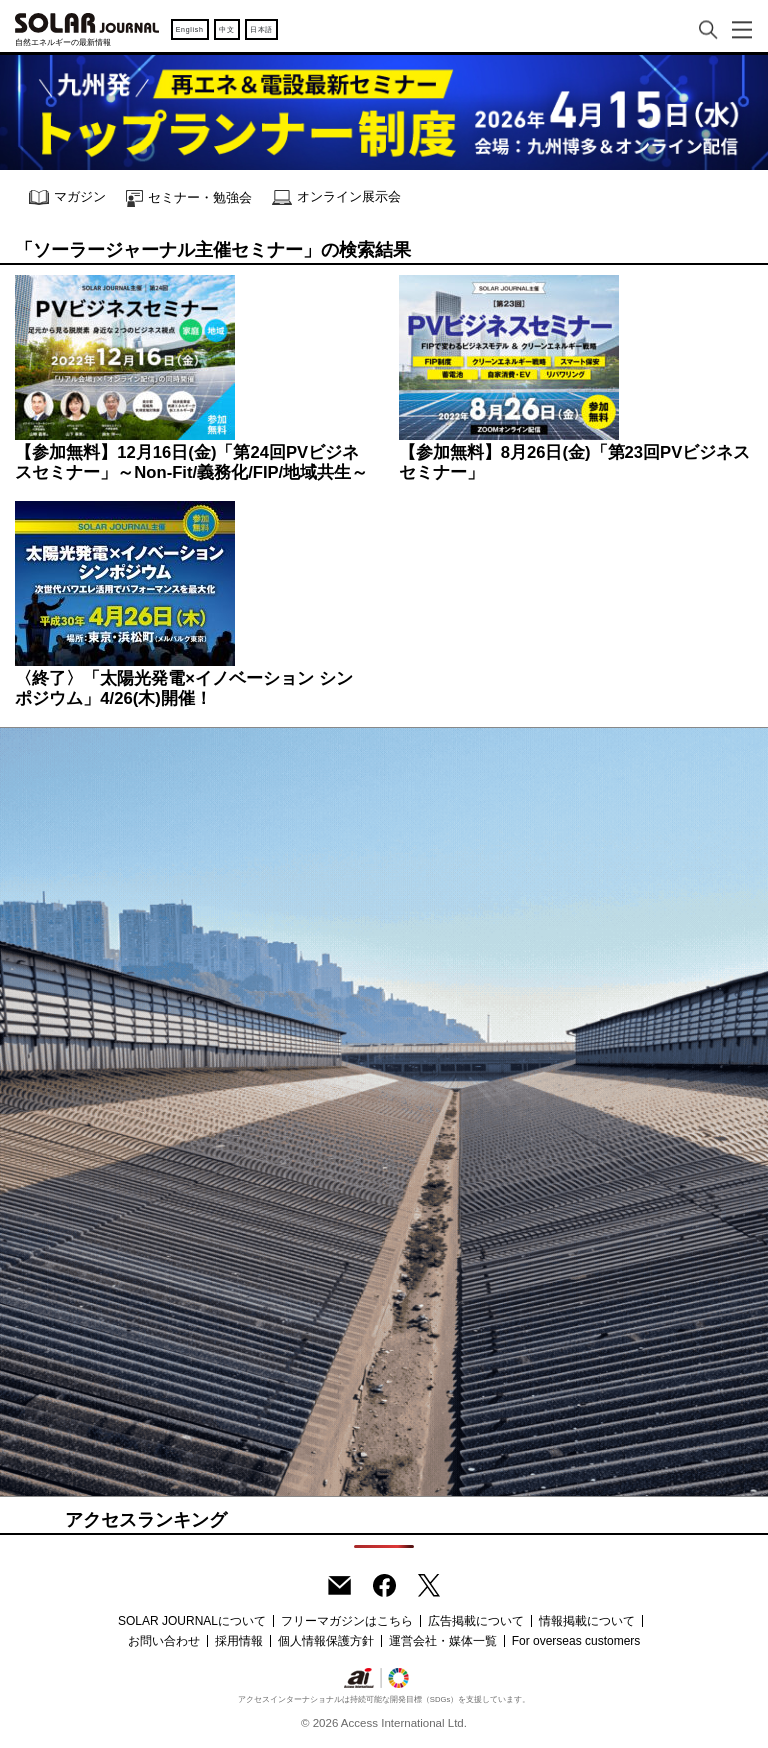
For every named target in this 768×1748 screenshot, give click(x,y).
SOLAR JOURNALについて (192, 1621)
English (190, 29)
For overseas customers (576, 1641)
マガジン (67, 197)
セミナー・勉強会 (189, 198)
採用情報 (239, 1641)
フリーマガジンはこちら (347, 1621)
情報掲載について (587, 1621)
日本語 (261, 29)
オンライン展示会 (336, 197)
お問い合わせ (164, 1641)
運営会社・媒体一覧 (443, 1641)
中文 (226, 29)
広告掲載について (476, 1621)
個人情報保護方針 (326, 1641)
